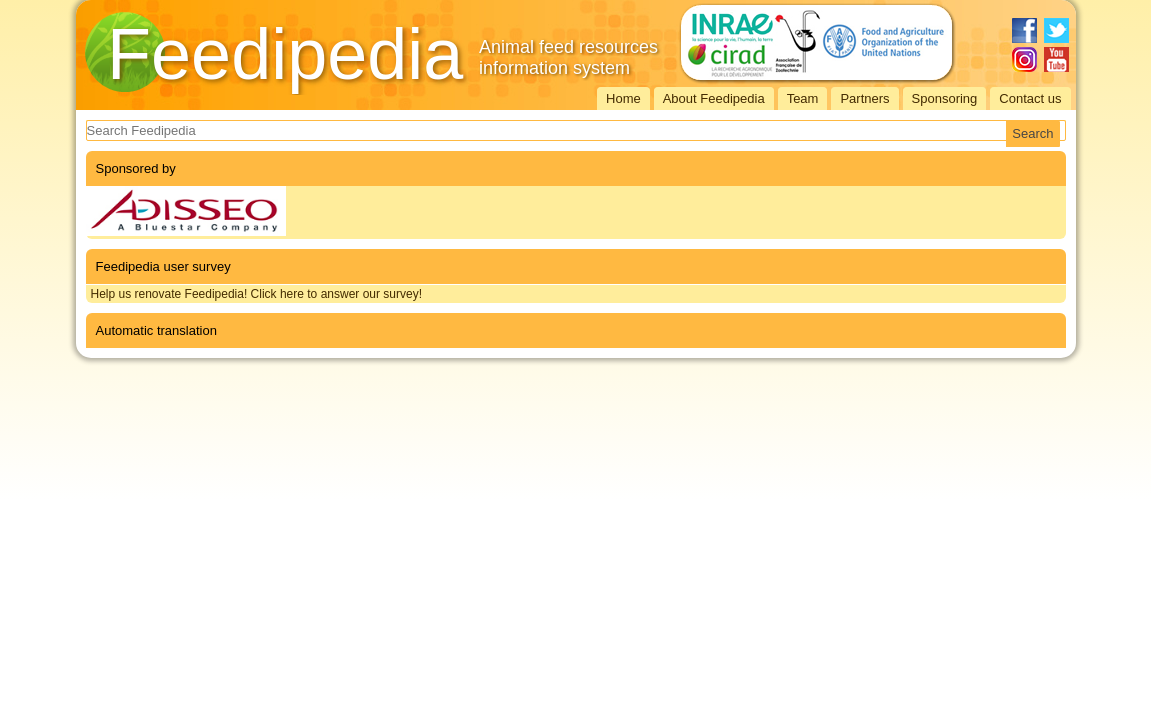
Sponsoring (945, 98)
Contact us (1030, 98)
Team (803, 98)
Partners (864, 98)
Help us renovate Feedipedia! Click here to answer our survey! (257, 294)
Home (623, 98)
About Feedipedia (714, 98)
